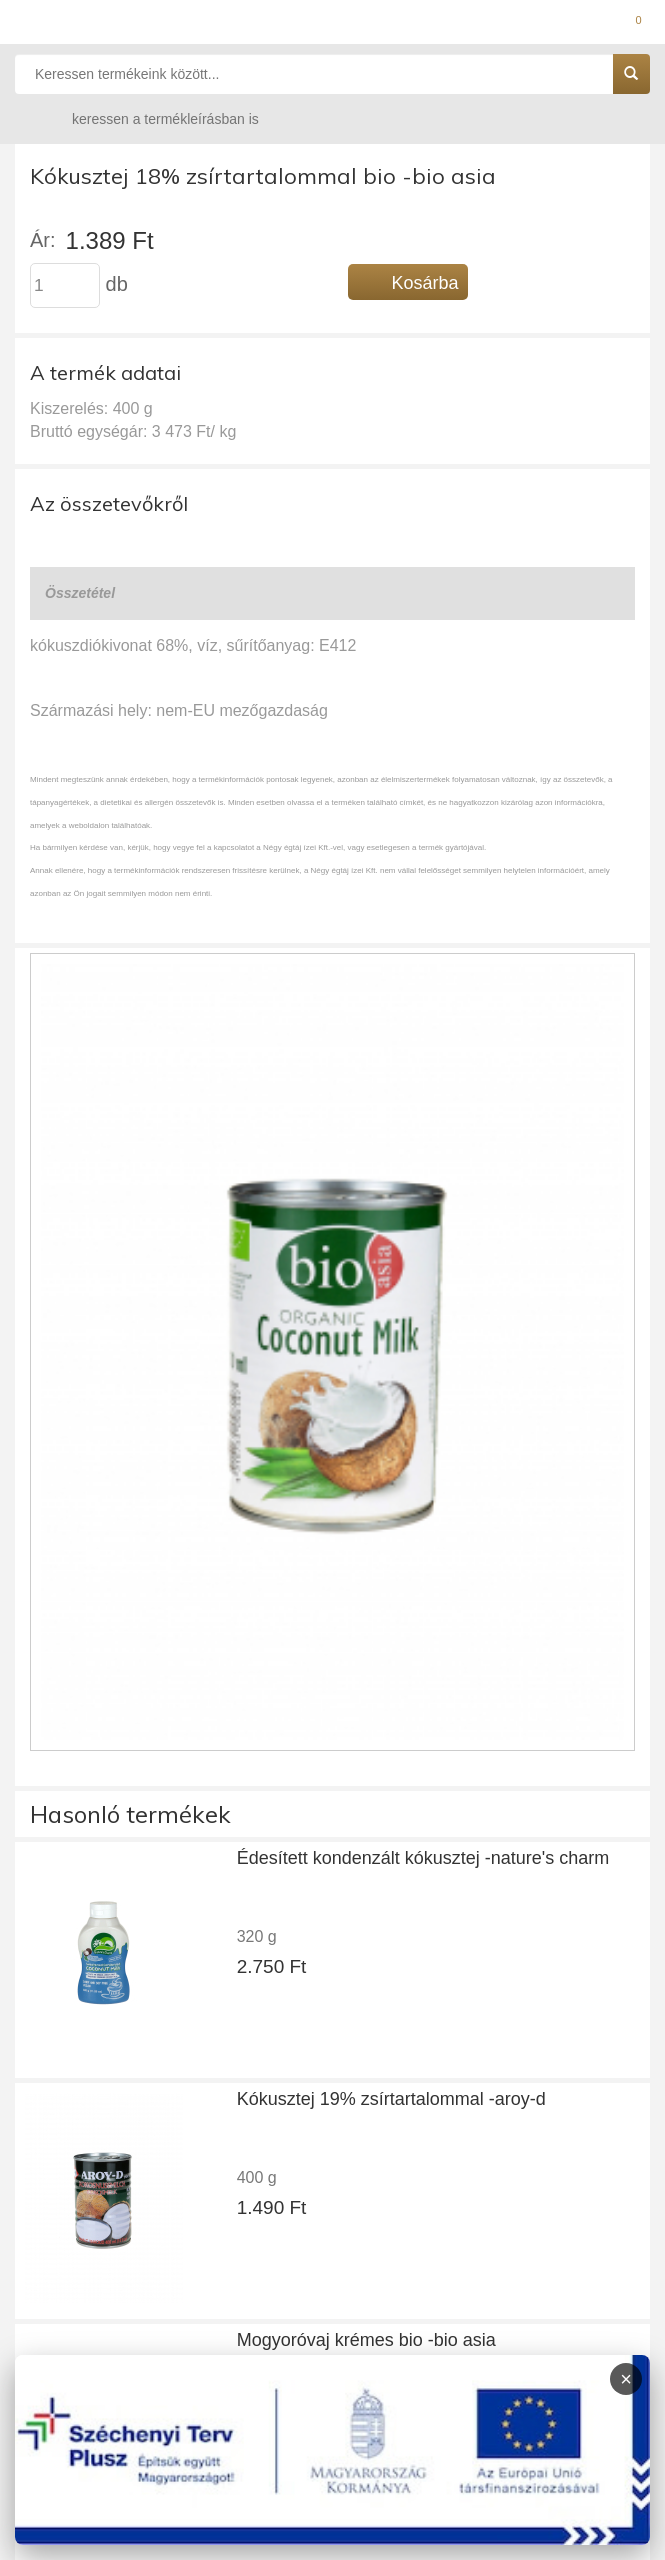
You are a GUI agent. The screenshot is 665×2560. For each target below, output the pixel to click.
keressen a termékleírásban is (146, 118)
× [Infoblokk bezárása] (626, 2379)
